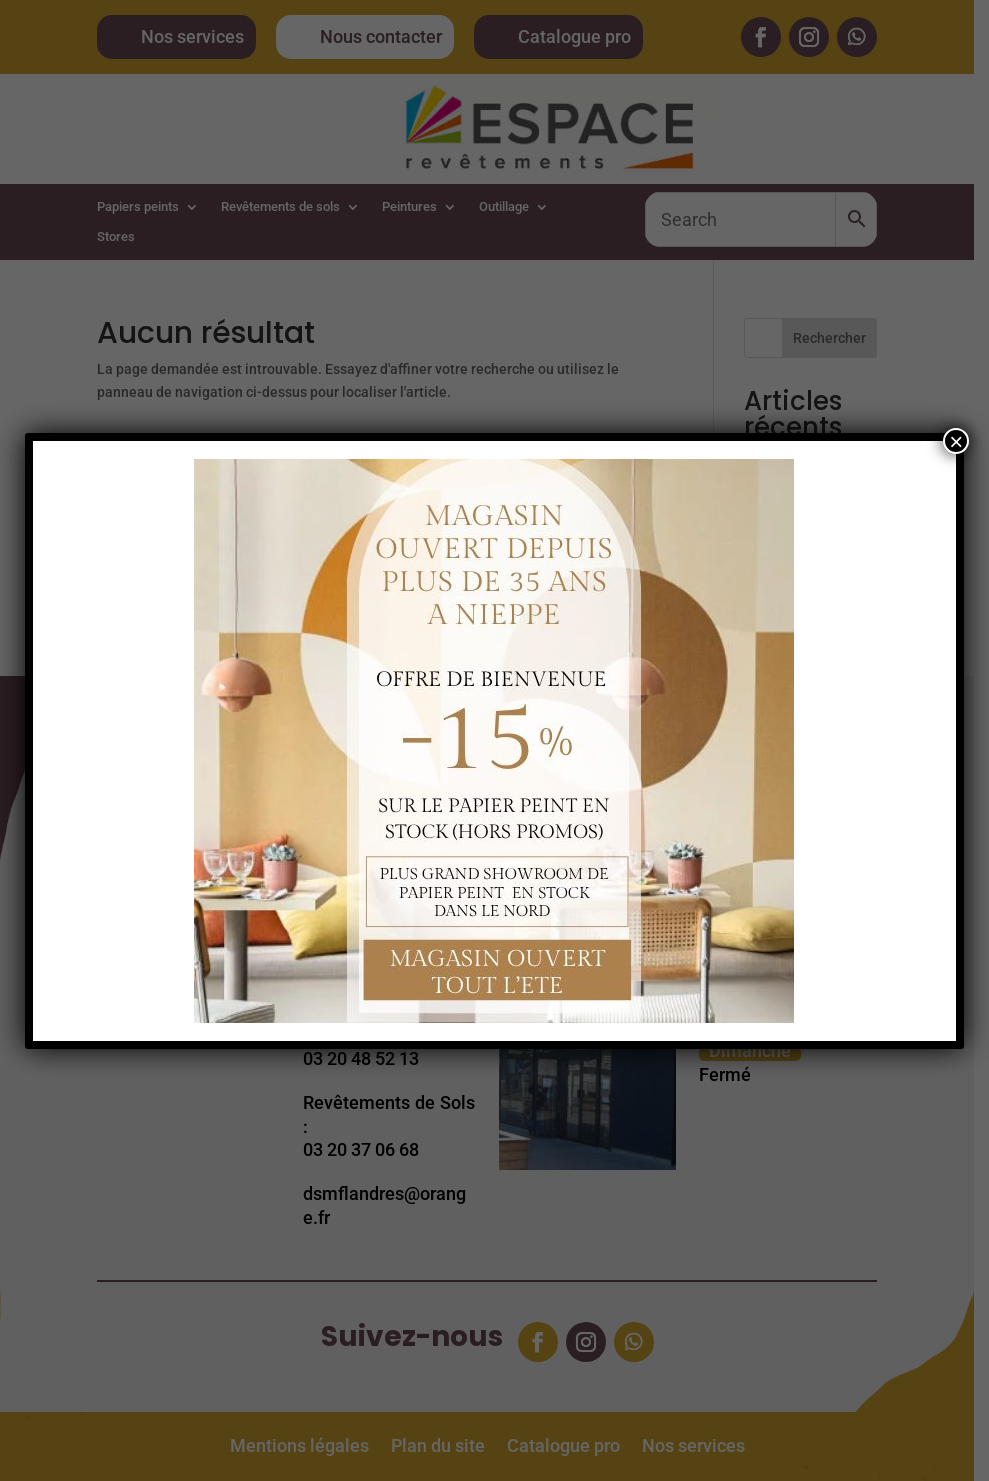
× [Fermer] (956, 441)
